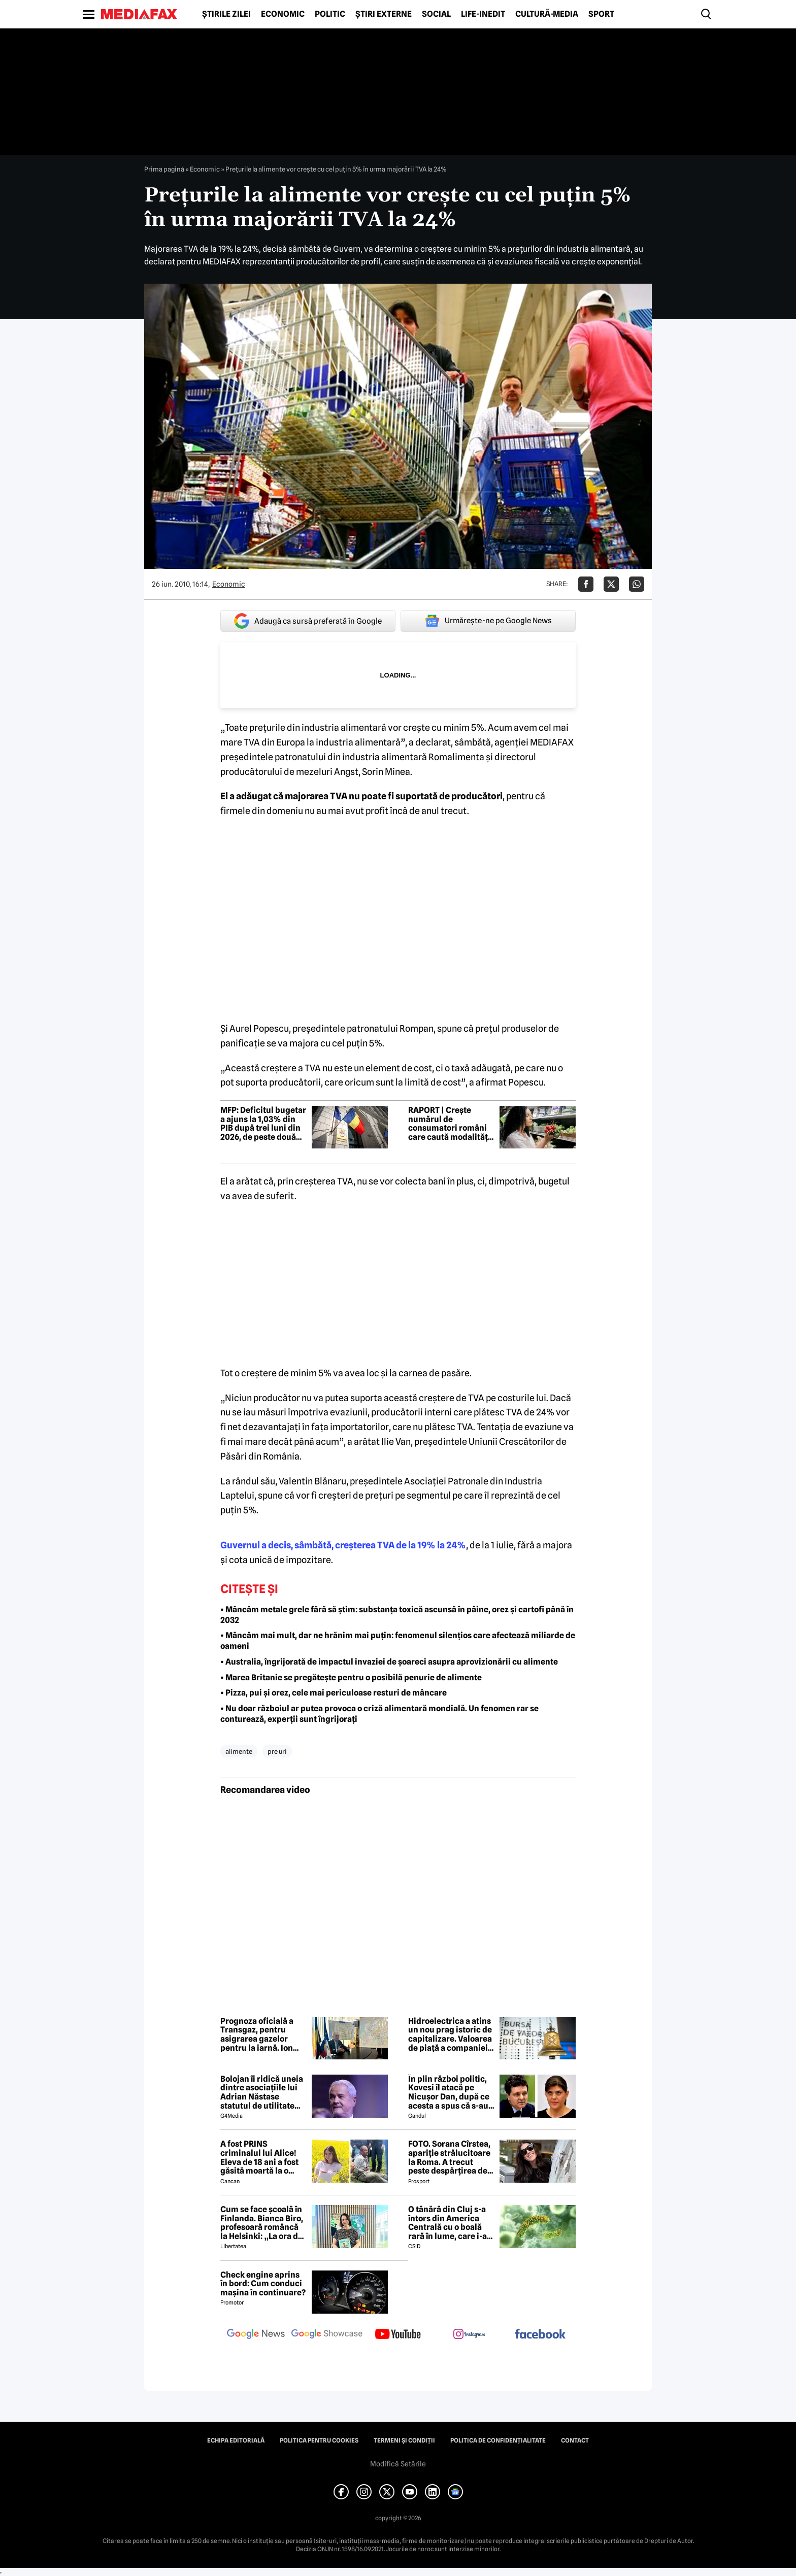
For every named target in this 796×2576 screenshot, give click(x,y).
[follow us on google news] (255, 2335)
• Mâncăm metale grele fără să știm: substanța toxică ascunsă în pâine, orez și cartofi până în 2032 (397, 1615)
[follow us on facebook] (540, 2335)
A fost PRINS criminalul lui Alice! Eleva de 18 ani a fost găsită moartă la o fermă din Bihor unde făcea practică (261, 2157)
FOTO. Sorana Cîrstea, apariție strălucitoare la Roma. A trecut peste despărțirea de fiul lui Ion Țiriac (449, 2157)
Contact (575, 2440)
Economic (283, 14)
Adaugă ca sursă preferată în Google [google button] (308, 621)
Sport (601, 14)
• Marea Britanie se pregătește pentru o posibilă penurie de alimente (351, 1677)
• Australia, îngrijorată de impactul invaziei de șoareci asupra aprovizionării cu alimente (389, 1662)
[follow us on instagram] (469, 2335)
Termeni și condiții (404, 2440)
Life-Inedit (483, 14)
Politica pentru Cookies (319, 2440)
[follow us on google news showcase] (326, 2335)
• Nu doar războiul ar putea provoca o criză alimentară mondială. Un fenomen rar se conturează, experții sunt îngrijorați (379, 1714)
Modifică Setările (398, 2464)
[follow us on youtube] (398, 2335)
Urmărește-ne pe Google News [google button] (488, 620)
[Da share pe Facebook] (585, 584)
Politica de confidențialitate (498, 2440)
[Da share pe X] (611, 584)
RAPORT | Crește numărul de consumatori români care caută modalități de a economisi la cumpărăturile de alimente (449, 1123)
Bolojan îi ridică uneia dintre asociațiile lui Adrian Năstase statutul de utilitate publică (261, 2092)
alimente (238, 1751)
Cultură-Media (546, 14)
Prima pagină (164, 169)
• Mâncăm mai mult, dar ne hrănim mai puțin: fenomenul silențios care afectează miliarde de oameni (397, 1641)
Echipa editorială (235, 2440)
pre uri (277, 1751)
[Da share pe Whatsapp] (636, 584)
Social (436, 14)
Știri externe (383, 14)
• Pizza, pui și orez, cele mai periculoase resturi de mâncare (333, 1693)
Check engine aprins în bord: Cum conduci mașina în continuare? (263, 2283)
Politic (330, 14)
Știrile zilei (226, 14)
